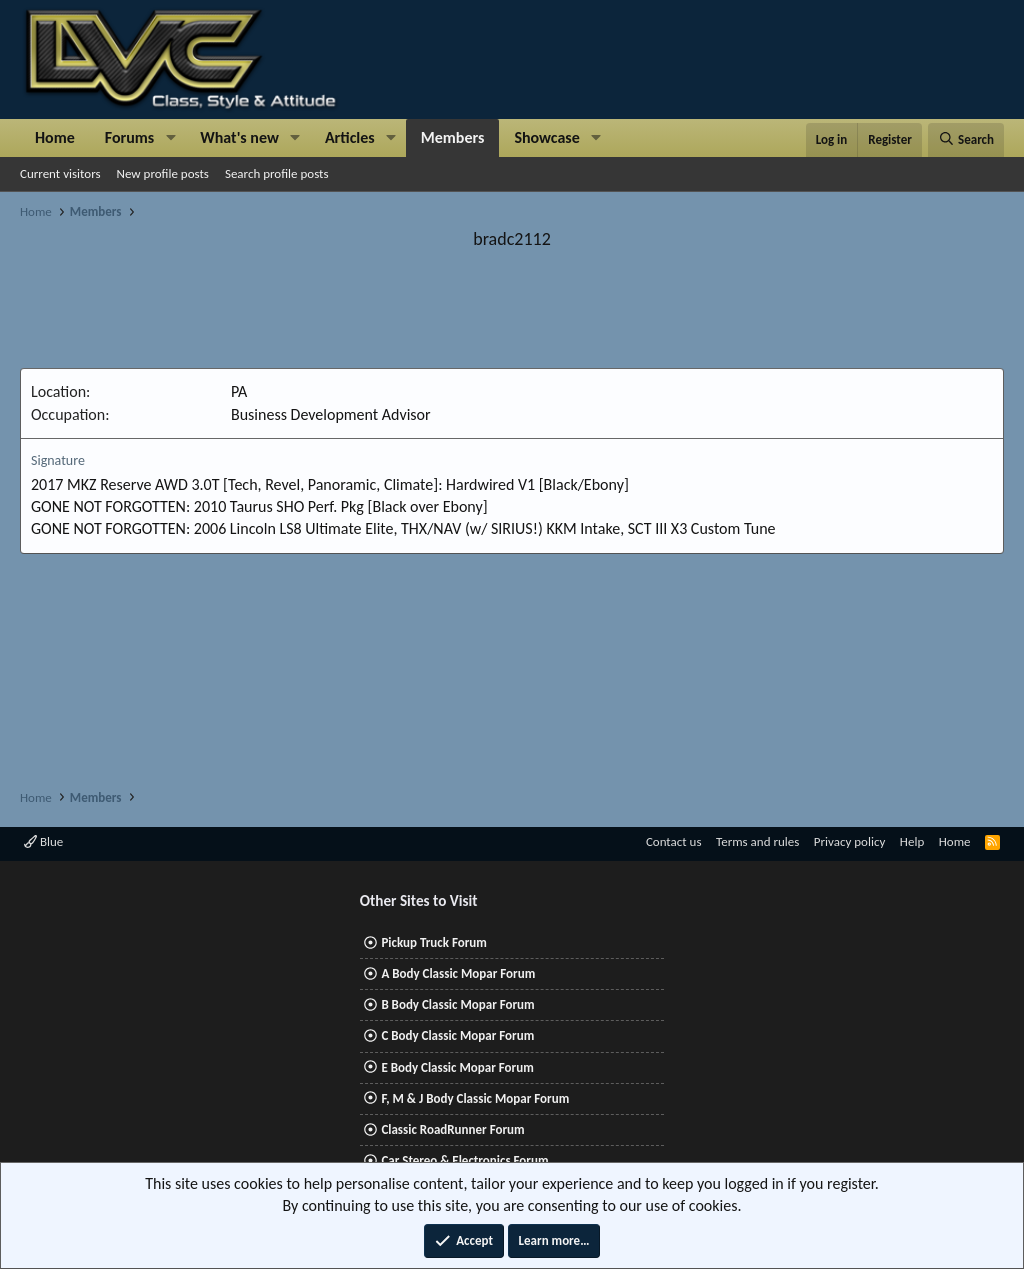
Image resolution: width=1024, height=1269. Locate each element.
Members (453, 137)
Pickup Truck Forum (433, 942)
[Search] (966, 140)
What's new (239, 137)
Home (55, 137)
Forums (129, 137)
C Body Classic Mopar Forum (457, 1035)
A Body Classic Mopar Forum (458, 973)
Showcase (546, 137)
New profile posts (163, 173)
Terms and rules (757, 841)
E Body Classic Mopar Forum (457, 1067)
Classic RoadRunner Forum (452, 1129)
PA (239, 391)
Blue (43, 841)
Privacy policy (850, 841)
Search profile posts (277, 173)
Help (912, 841)
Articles (350, 137)
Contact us (674, 841)
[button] (170, 138)
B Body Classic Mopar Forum (457, 1004)
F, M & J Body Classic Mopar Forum (475, 1098)
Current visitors (60, 173)
